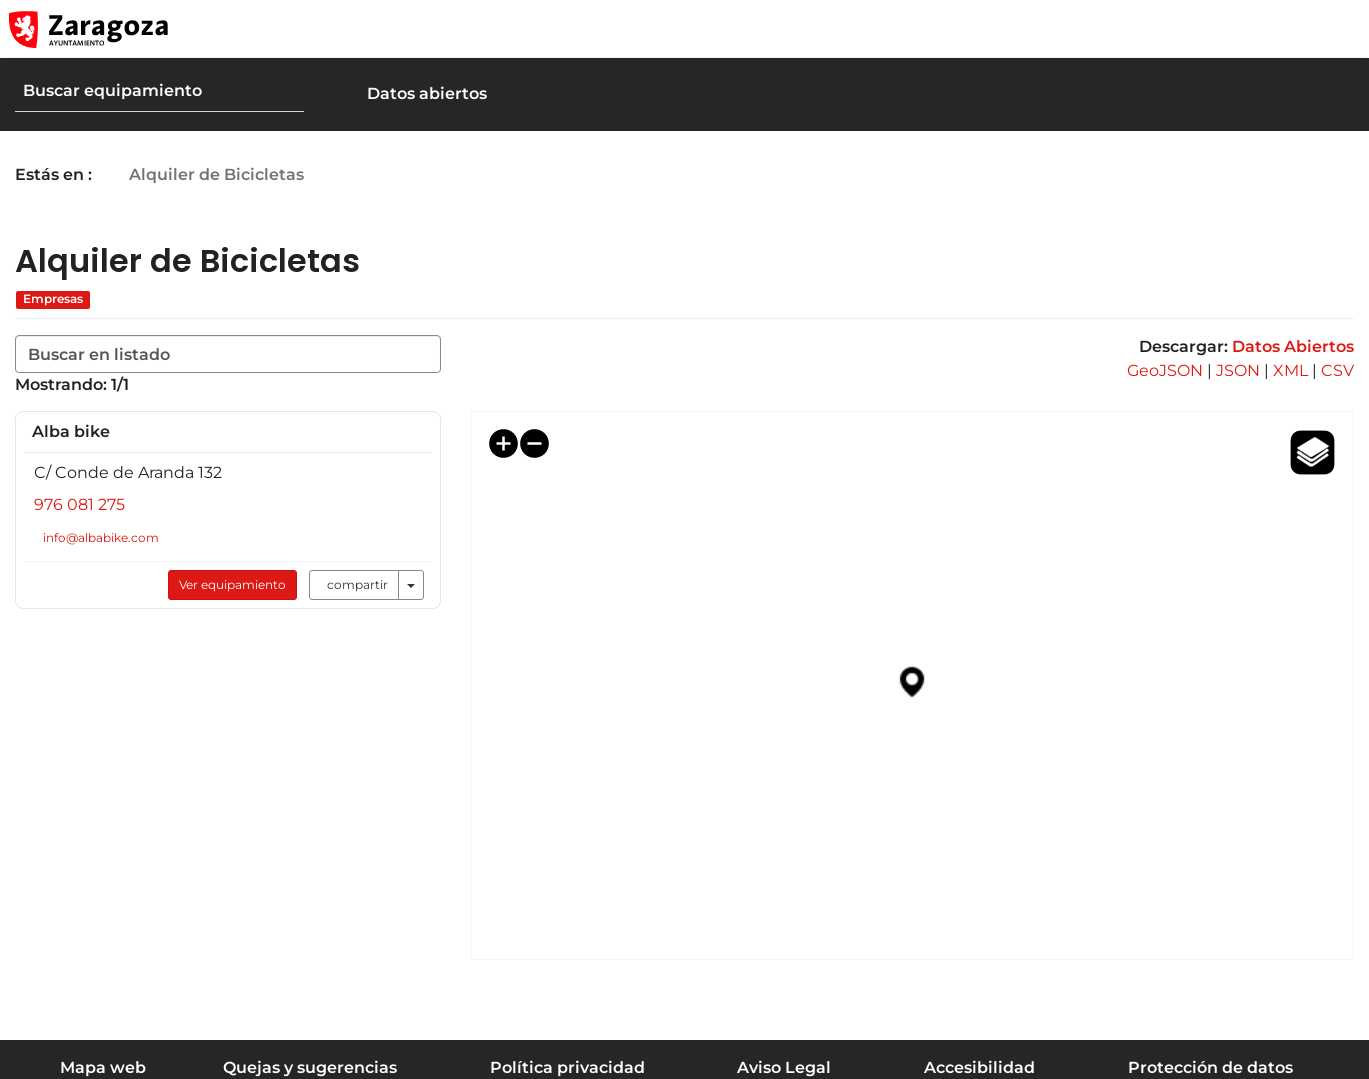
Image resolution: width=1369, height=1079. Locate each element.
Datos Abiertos (1293, 346)
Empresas (53, 298)
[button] (1259, 29)
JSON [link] (1238, 370)
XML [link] (1290, 370)
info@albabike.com (102, 537)
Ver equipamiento (225, 584)
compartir (350, 584)
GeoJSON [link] (1165, 370)
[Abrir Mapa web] (1340, 29)
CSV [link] (1337, 370)
